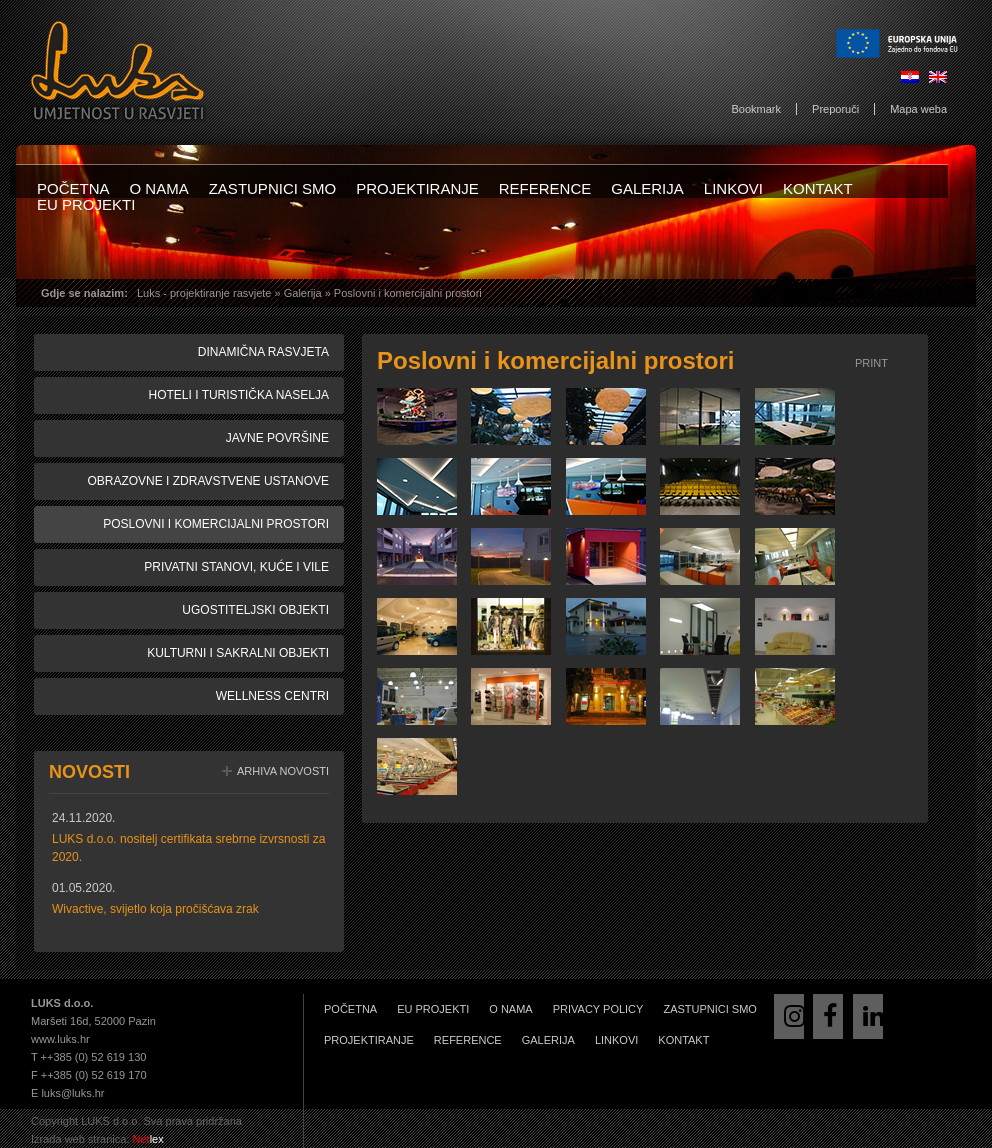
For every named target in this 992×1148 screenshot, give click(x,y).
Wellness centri (272, 696)
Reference (545, 188)
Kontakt (818, 188)
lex (148, 1139)
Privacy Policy (598, 1009)
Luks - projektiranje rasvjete (204, 293)
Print (871, 363)
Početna (73, 188)
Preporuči (835, 109)
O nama (159, 188)
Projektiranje (417, 188)
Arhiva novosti (283, 771)
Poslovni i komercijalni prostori (216, 524)
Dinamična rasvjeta (263, 352)
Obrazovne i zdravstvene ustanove (208, 481)
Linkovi (733, 188)
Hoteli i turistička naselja (239, 395)
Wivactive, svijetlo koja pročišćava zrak (155, 909)
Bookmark (757, 109)
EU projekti (86, 204)
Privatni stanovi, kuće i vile (236, 567)
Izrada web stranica (78, 1139)
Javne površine (277, 438)
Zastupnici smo (273, 188)
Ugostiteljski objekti (255, 610)
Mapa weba (918, 109)
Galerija (647, 188)
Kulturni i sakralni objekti (238, 653)
